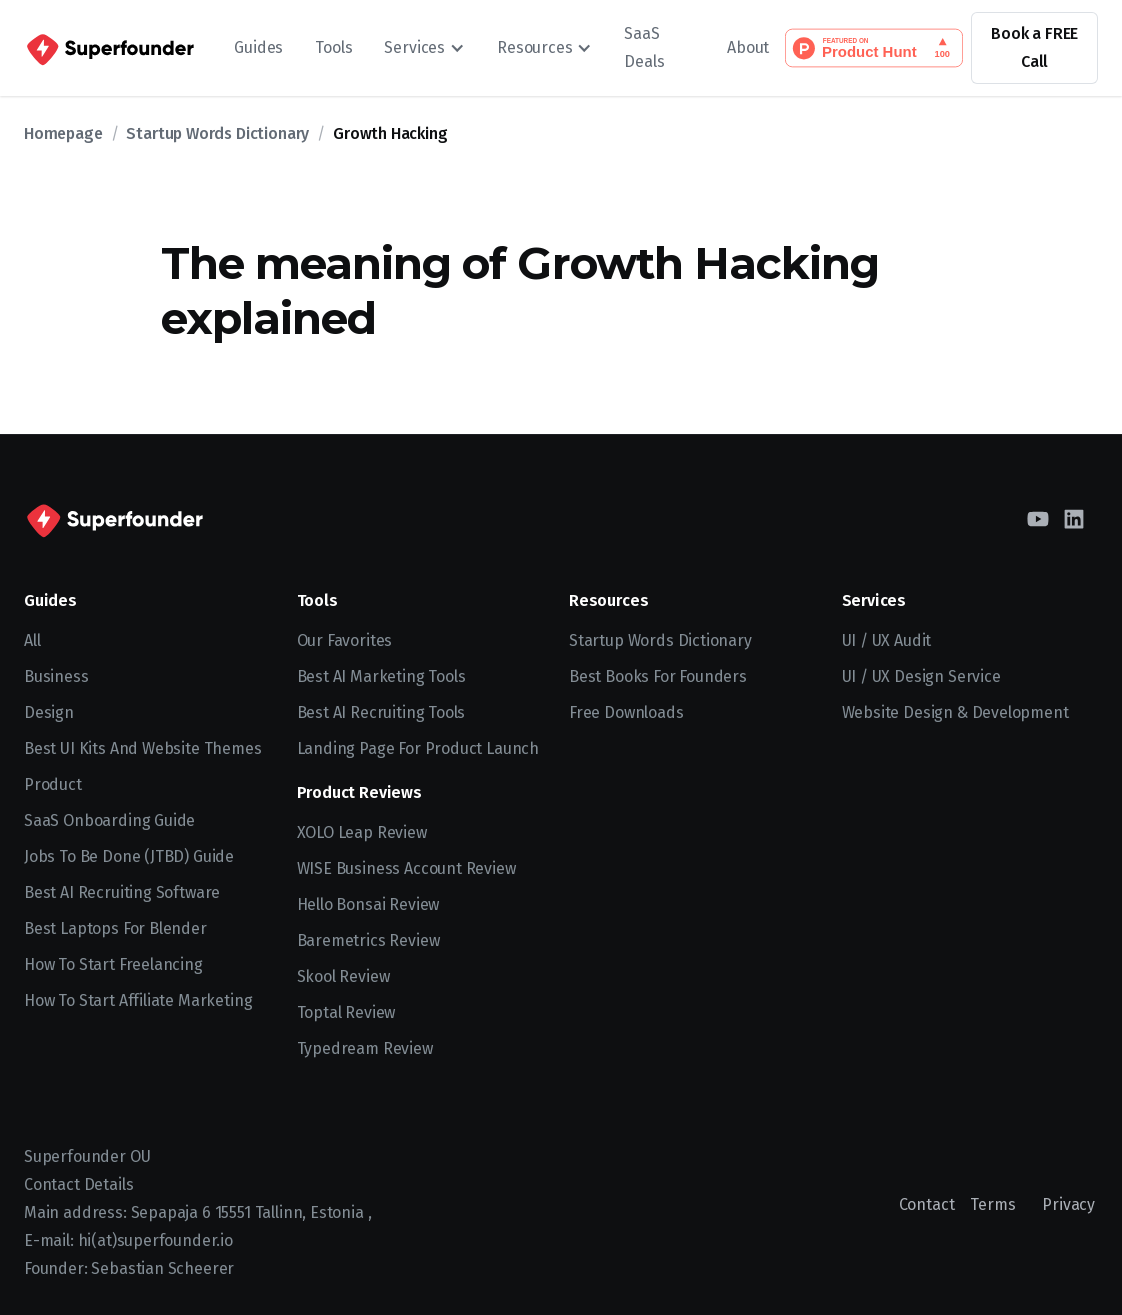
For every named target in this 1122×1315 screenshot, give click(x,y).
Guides (258, 47)
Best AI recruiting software (122, 892)
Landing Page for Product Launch (418, 748)
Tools (333, 47)
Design (49, 712)
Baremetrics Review (368, 940)
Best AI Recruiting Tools (381, 712)
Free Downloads (626, 712)
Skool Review (343, 976)
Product (53, 784)
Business (56, 676)
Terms (992, 1204)
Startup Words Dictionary (217, 133)
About (748, 47)
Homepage (63, 133)
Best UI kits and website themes (143, 748)
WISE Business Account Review (406, 868)
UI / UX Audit (887, 640)
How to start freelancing (113, 964)
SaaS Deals (644, 47)
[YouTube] (1038, 519)
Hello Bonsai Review (368, 904)
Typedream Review (365, 1048)
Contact (927, 1204)
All (32, 640)
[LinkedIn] (1074, 519)
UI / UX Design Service (921, 676)
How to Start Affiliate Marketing (138, 1000)
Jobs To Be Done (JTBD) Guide (129, 856)
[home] (109, 48)
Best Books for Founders (658, 676)
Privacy (1068, 1204)
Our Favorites (345, 640)
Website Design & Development (955, 712)
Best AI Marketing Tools (381, 676)
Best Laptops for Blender (115, 928)
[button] (424, 48)
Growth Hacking (390, 133)
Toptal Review (346, 1012)
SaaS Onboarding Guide (109, 820)
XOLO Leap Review (362, 832)
